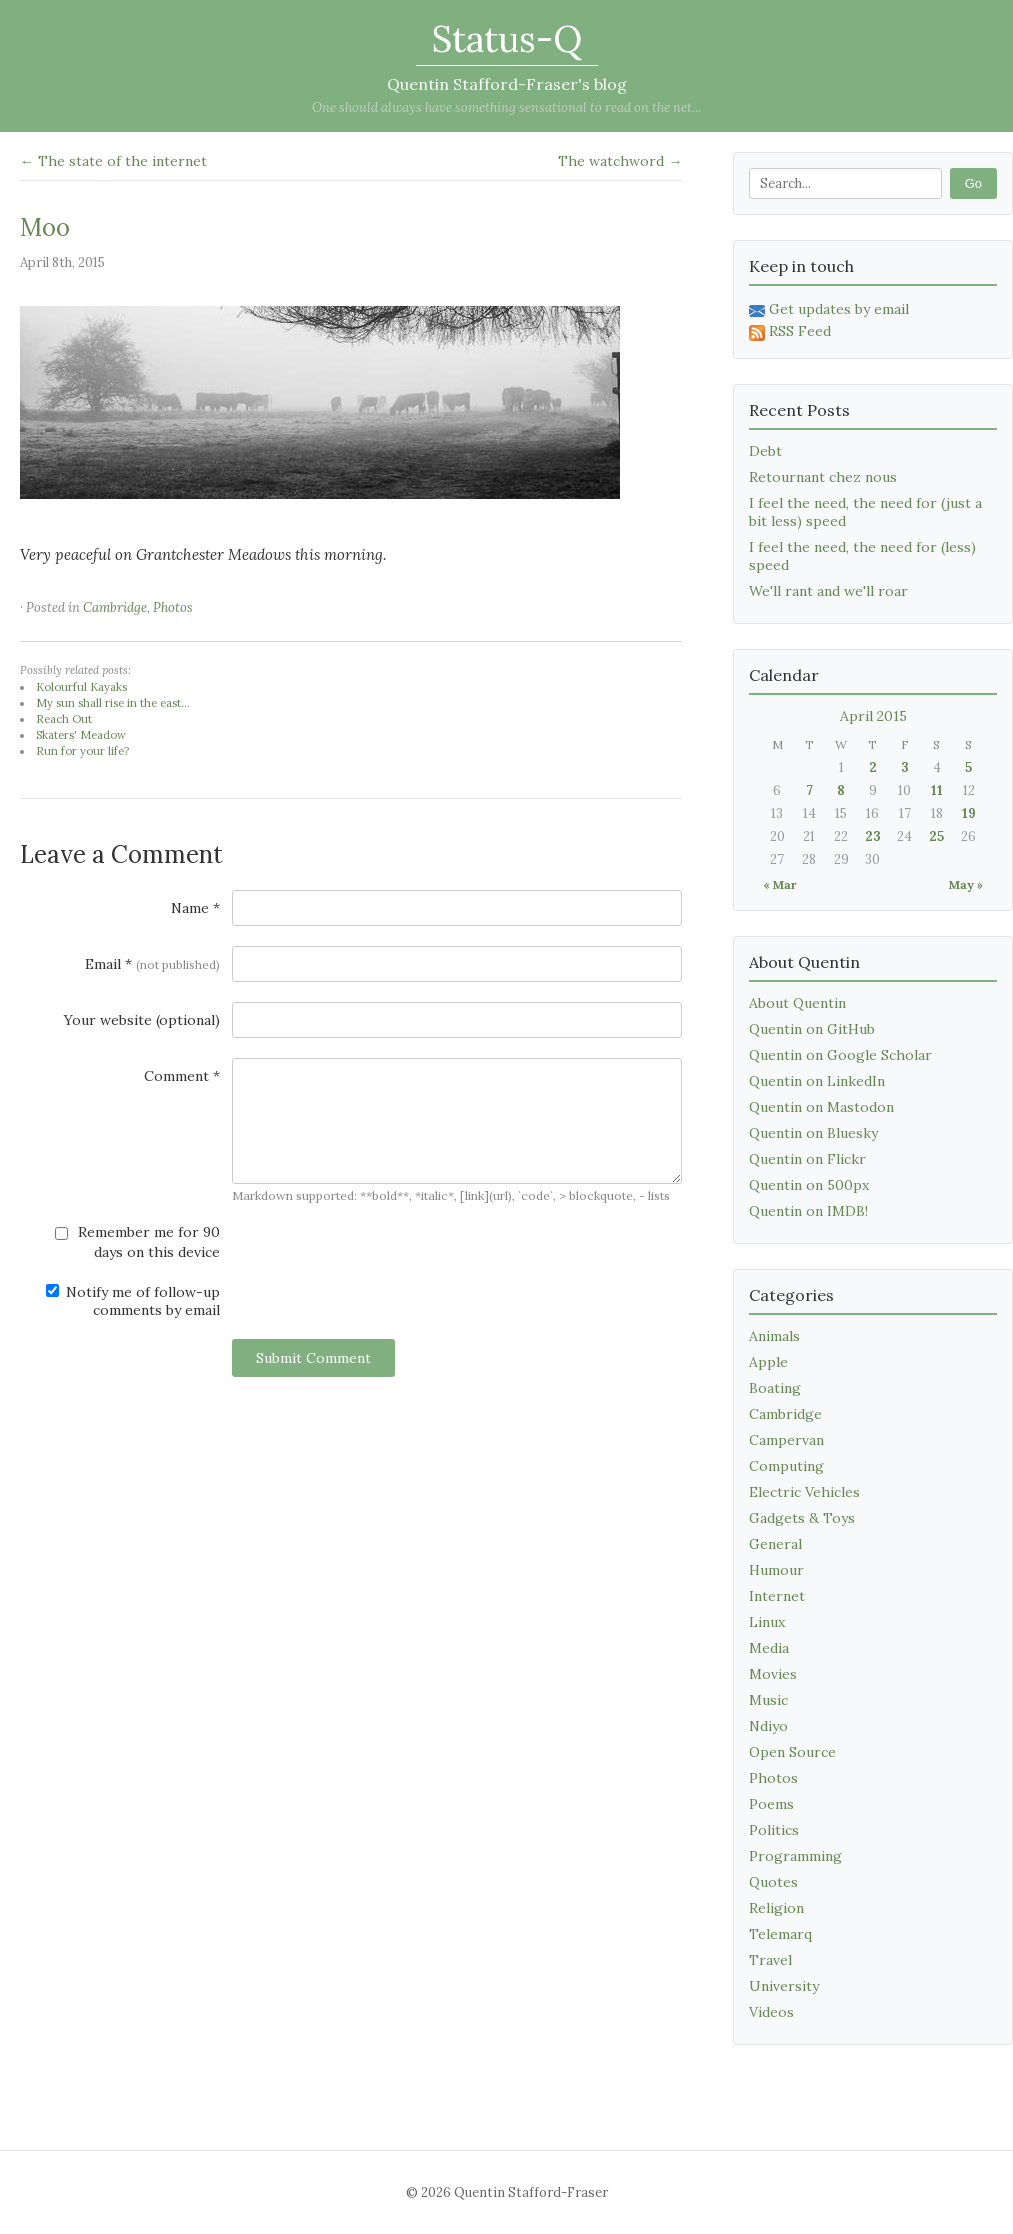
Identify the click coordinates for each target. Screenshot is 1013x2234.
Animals (774, 1336)
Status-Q (507, 39)
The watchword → (620, 161)
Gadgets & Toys (802, 1518)
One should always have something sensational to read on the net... (506, 107)
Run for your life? (82, 751)
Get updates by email (829, 309)
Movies (773, 1674)
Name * (195, 908)
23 (873, 836)
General (775, 1544)
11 (937, 790)
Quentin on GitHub (812, 1029)
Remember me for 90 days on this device (137, 1242)
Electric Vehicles (804, 1492)
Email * (152, 964)
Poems (771, 1804)
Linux (767, 1622)
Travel (770, 1960)
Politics (774, 1830)
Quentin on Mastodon (821, 1107)
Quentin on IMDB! (808, 1211)
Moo (45, 227)
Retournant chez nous (823, 477)
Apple (768, 1362)
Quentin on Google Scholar (840, 1055)
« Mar (780, 884)
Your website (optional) (142, 1020)
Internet (777, 1596)
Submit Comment (313, 1358)
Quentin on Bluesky (813, 1133)
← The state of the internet (113, 161)
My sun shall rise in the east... (113, 703)
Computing (786, 1466)
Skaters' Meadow (81, 735)
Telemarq (780, 1934)
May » (966, 884)
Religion (776, 1908)
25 (936, 836)
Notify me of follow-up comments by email (133, 1301)
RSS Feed (790, 331)
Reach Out (64, 719)
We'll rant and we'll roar (828, 591)
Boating (775, 1388)
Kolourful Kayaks (81, 687)
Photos (173, 607)
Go (973, 183)
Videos (771, 2012)
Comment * (182, 1076)
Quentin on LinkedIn (817, 1081)
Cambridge (115, 607)
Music (768, 1700)
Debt (765, 451)
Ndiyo (768, 1726)
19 (969, 813)
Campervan (786, 1440)
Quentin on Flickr (807, 1159)
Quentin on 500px (809, 1185)
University (784, 1986)
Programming (795, 1856)
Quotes (773, 1882)
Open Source (792, 1752)
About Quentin (797, 1003)
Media (769, 1648)
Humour (776, 1570)
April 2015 (873, 716)
